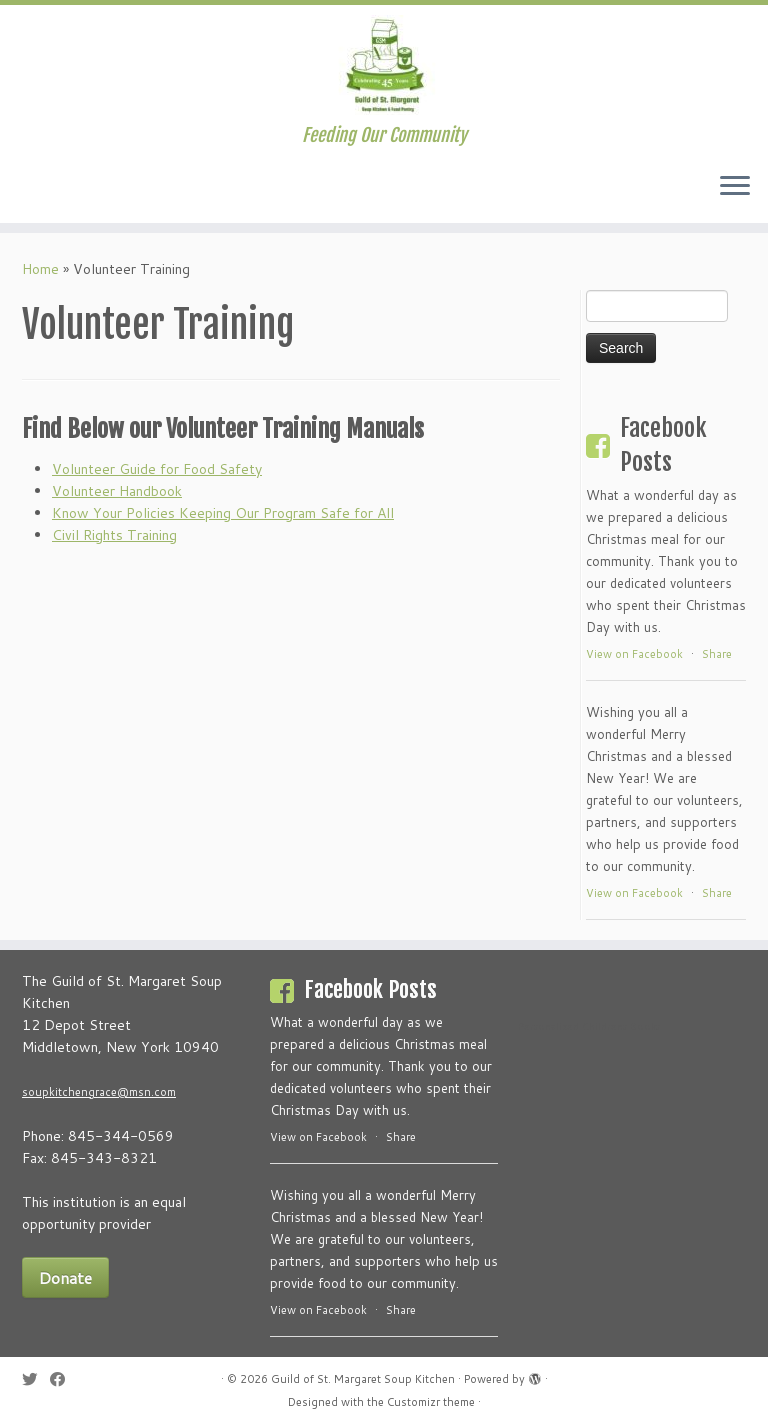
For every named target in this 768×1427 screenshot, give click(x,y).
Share (717, 654)
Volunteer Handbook (117, 491)
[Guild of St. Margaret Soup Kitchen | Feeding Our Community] (384, 65)
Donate (65, 1277)
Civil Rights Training (114, 535)
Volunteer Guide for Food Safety (157, 469)
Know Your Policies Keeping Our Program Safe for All (223, 513)
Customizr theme (431, 1402)
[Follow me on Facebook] (64, 1379)
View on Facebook (634, 654)
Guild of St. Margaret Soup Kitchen (363, 1379)
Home (40, 269)
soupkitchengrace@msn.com (99, 1092)
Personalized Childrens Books (589, 1026)
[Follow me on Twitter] (36, 1379)
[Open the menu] (735, 187)
